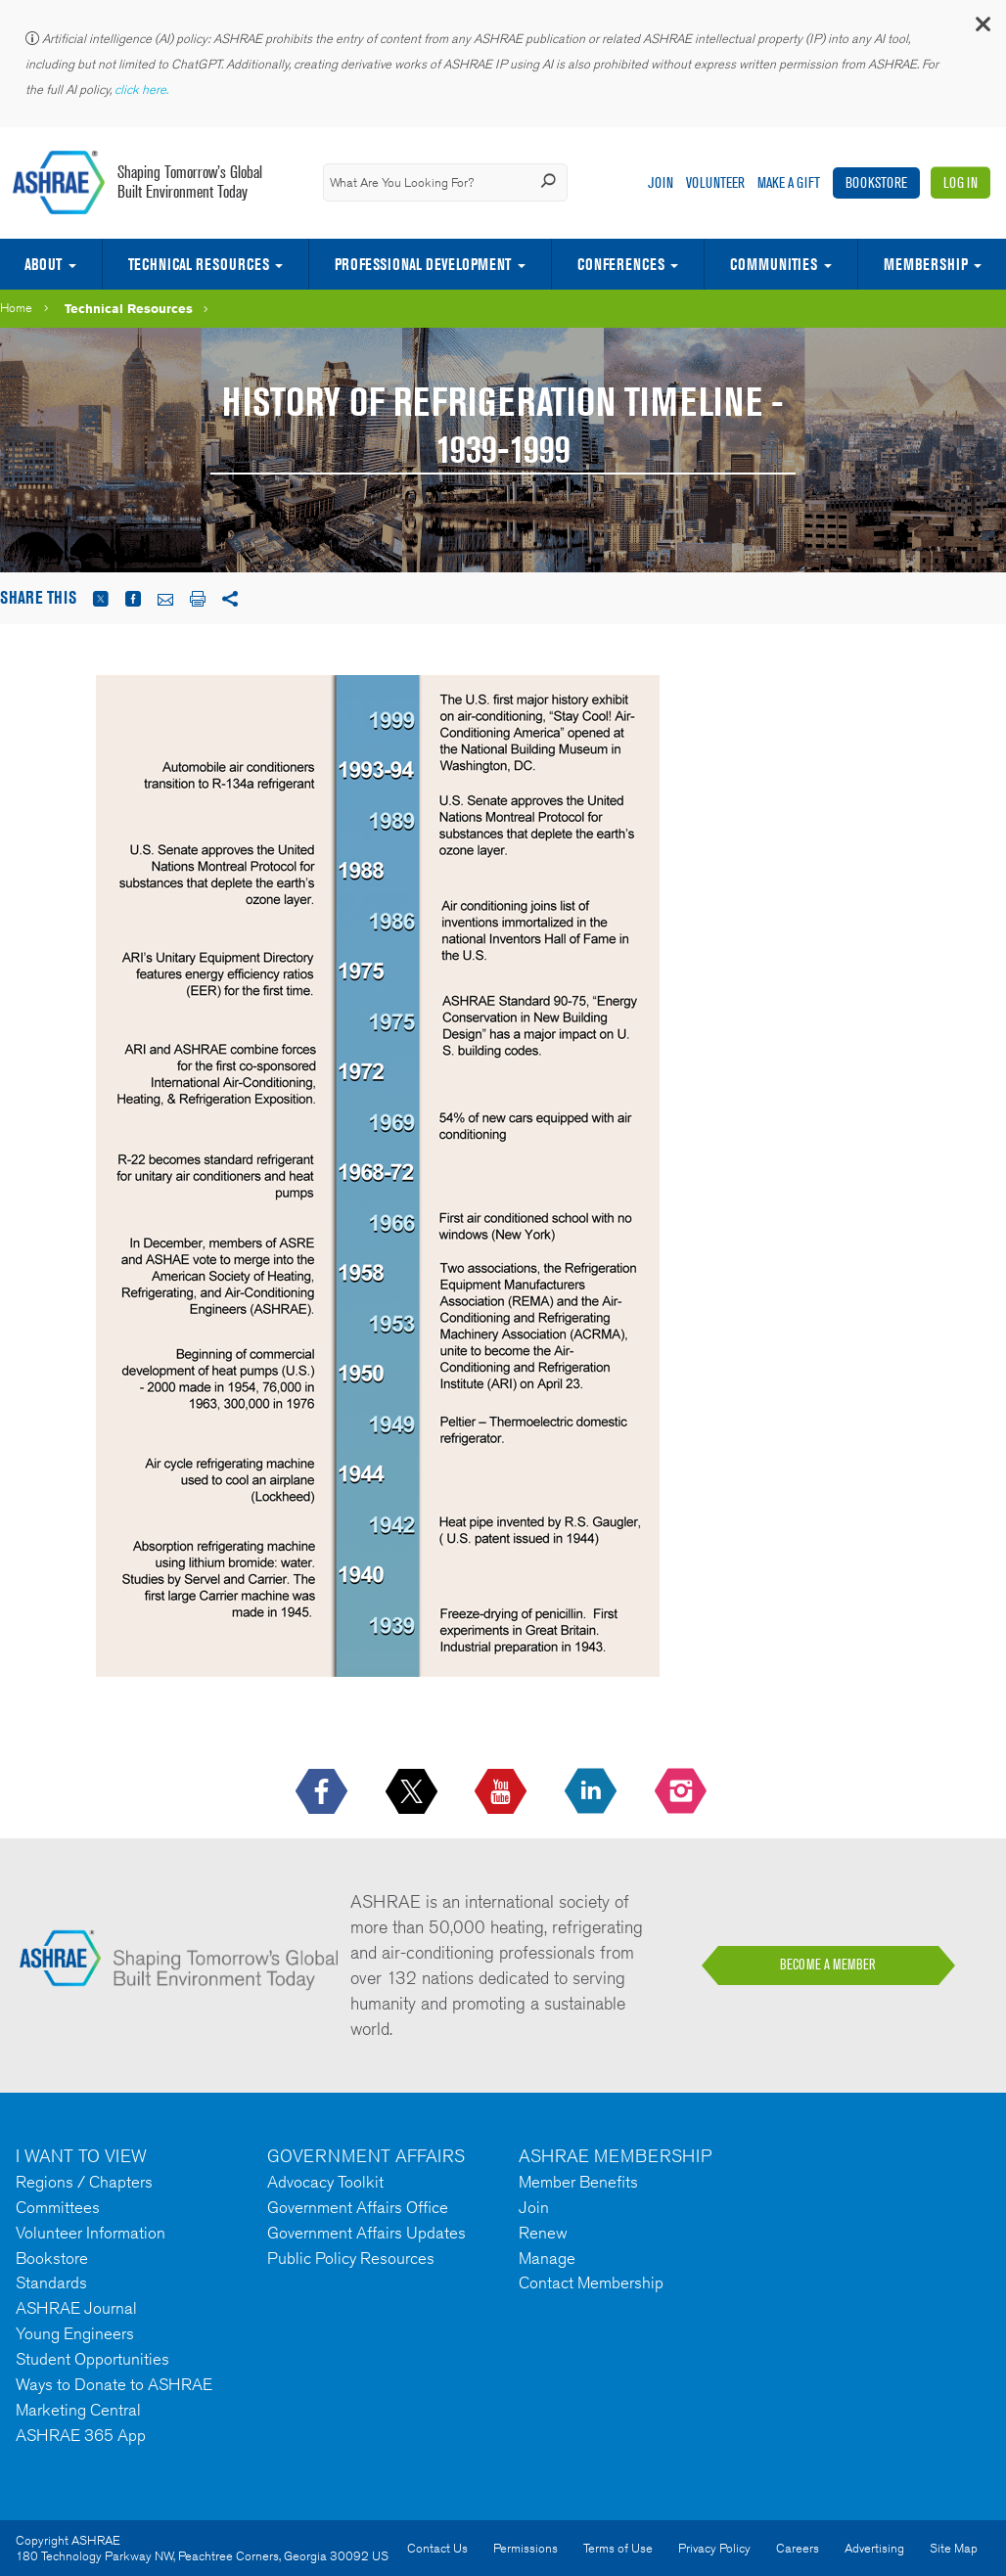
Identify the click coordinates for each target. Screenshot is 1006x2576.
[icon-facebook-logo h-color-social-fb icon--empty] (323, 1792)
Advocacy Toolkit (325, 2182)
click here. (142, 89)
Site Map (954, 2548)
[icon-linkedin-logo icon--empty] (592, 1792)
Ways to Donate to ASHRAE (114, 2384)
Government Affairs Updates (366, 2232)
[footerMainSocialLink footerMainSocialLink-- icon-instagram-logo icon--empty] (682, 1792)
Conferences (620, 264)
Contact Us (437, 2548)
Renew (543, 2232)
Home (16, 307)
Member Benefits (578, 2182)
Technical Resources (198, 264)
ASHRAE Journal (76, 2308)
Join (660, 182)
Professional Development (423, 264)
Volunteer (715, 182)
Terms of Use (618, 2548)
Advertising (874, 2548)
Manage (547, 2258)
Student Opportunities (92, 2359)
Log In (960, 182)
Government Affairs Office (357, 2207)
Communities (773, 264)
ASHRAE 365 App (81, 2435)
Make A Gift (788, 182)
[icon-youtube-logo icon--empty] (502, 1792)
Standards (51, 2282)
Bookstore (876, 182)
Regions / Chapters (84, 2182)
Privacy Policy (714, 2548)
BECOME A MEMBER (828, 1964)
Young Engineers (75, 2333)
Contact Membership (591, 2282)
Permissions (525, 2548)
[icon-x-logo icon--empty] (413, 1792)
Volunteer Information (90, 2232)
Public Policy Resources (350, 2258)
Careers (797, 2548)
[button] (981, 29)
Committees (58, 2207)
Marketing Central (78, 2409)
